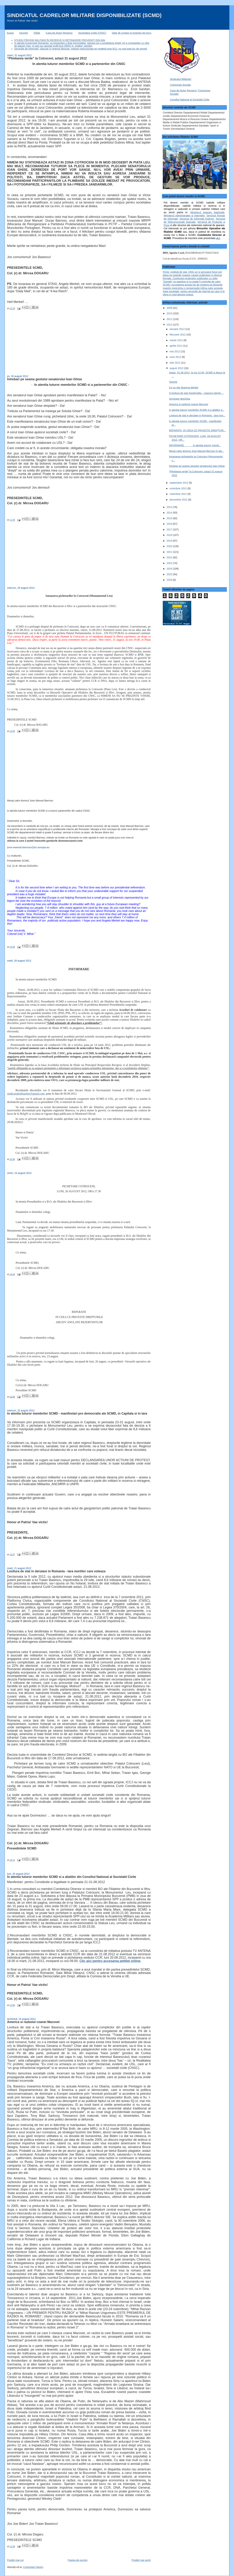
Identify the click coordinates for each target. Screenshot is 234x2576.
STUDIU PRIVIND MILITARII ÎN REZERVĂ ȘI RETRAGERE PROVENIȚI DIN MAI (59, 40)
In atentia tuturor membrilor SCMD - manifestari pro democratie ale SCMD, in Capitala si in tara (77, 1413)
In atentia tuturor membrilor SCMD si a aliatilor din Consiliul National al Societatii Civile (71, 1877)
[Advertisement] (37, 345)
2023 (170, 563)
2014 (170, 512)
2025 (170, 574)
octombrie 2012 (178, 488)
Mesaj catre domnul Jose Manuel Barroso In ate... (196, 451)
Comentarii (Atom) (33, 2567)
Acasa (10, 32)
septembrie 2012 (179, 482)
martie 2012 (176, 340)
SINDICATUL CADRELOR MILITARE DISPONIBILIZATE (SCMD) (84, 15)
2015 (170, 518)
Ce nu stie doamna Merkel (183, 387)
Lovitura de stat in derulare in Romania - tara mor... (197, 415)
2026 (170, 579)
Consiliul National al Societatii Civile (189, 99)
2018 (170, 535)
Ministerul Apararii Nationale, (207, 212)
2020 (170, 546)
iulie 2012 (175, 362)
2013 (170, 507)
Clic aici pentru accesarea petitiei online (109, 1961)
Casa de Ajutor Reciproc (59, 32)
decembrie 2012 (179, 499)
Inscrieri (23, 32)
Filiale (37, 32)
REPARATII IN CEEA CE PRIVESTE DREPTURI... (197, 430)
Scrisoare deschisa (179, 398)
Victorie (173, 381)
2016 (170, 523)
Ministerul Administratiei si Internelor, (185, 215)
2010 (170, 313)
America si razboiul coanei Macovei (33, 2022)
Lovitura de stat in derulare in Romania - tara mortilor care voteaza (56, 1571)
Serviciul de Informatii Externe (197, 218)
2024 (170, 568)
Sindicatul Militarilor (180, 79)
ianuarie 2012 (177, 329)
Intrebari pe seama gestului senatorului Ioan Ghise (44, 379)
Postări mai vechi (141, 2560)
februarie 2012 (178, 334)
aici (218, 238)
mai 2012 (175, 351)
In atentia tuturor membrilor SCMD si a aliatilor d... (196, 410)
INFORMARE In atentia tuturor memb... (195, 445)
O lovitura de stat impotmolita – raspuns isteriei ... (196, 393)
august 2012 (177, 368)
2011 (170, 319)
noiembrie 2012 (178, 494)
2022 (170, 557)
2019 (170, 540)
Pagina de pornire (78, 2560)
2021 (170, 551)
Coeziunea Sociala (180, 84)
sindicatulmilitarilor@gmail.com (26, 1093)
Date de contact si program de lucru (131, 32)
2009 (170, 307)
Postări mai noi (15, 2560)
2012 (170, 324)
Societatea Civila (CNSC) (92, 32)
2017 (170, 529)
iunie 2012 (176, 357)
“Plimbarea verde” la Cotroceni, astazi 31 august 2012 (47, 58)
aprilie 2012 (176, 345)
